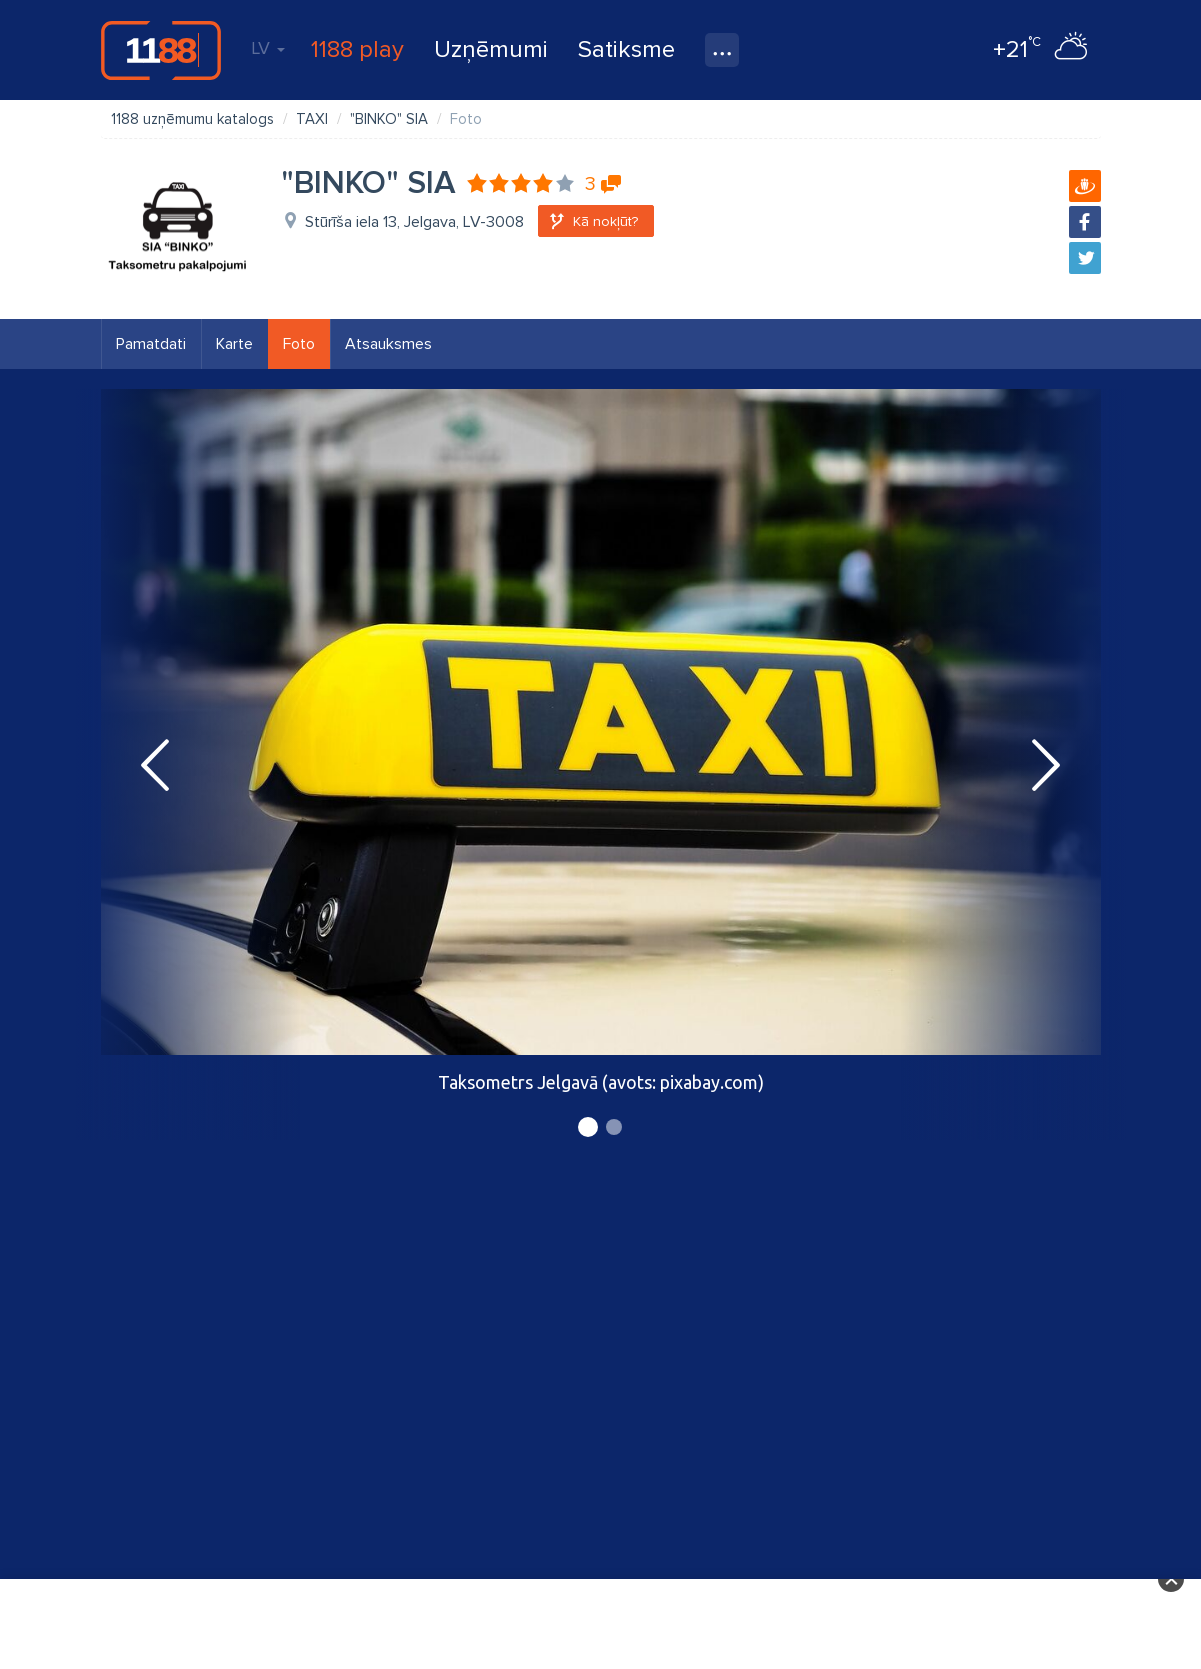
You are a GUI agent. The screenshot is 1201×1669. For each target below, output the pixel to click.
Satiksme (626, 49)
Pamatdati (151, 344)
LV (268, 48)
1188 (161, 50)
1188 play (357, 49)
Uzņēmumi (491, 49)
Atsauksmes (388, 344)
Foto (299, 344)
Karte (234, 344)
